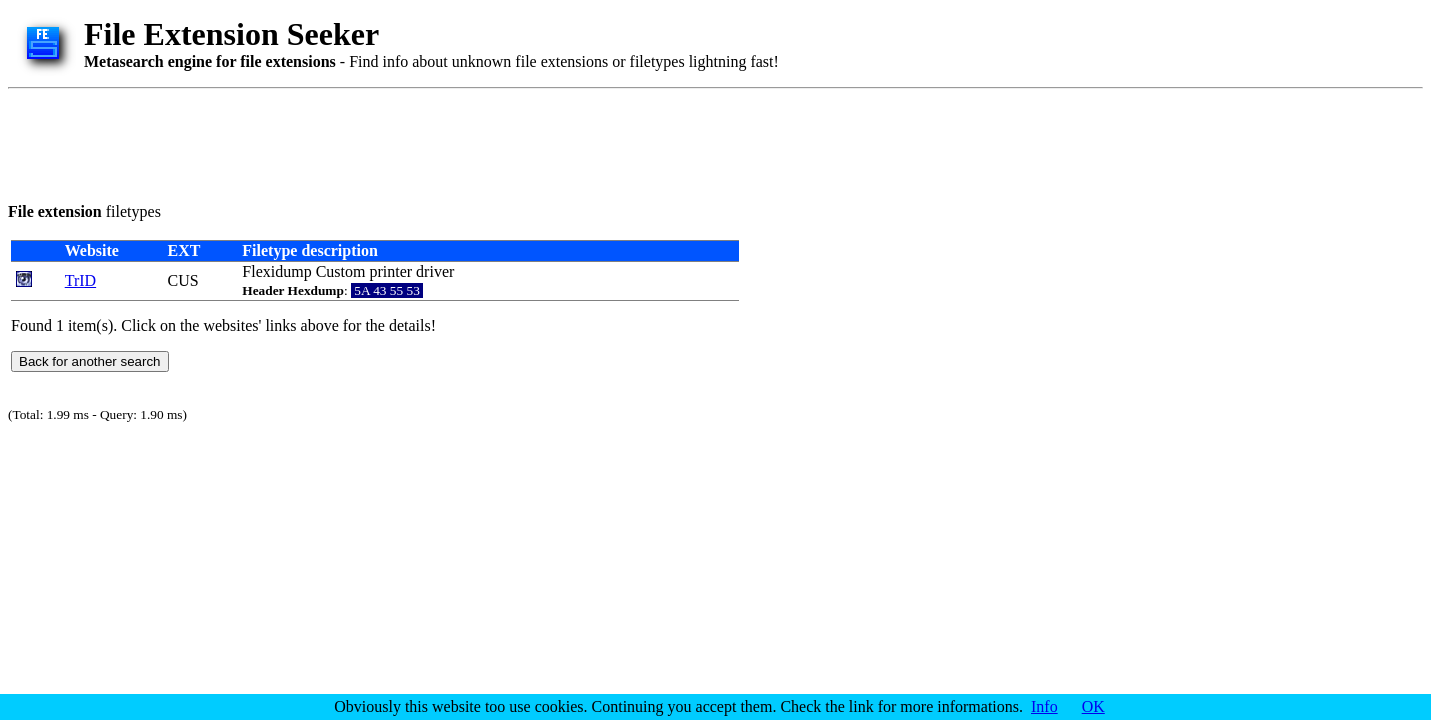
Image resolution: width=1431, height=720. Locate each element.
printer (390, 271)
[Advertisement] (372, 142)
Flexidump (276, 271)
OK (1093, 706)
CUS (182, 280)
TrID (80, 280)
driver (435, 271)
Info (1044, 706)
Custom (341, 271)
